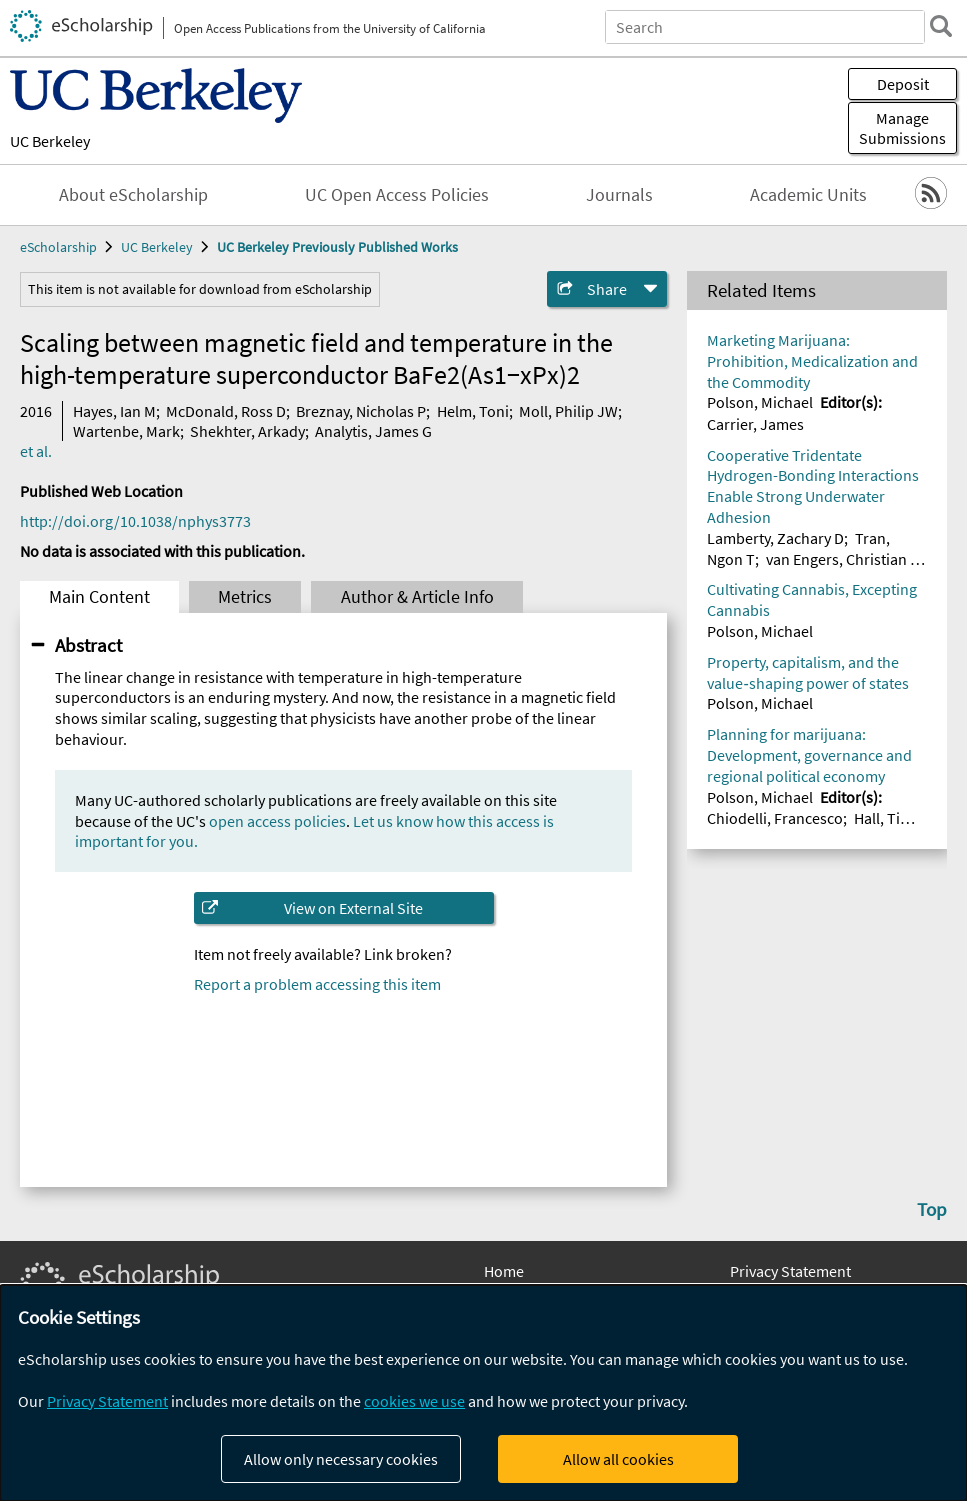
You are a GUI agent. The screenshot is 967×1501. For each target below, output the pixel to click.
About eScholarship (133, 195)
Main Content (99, 597)
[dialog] (483, 1393)
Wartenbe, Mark (126, 431)
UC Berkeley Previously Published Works (337, 247)
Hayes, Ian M (114, 411)
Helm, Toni (473, 411)
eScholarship (58, 247)
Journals (619, 195)
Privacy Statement (790, 1271)
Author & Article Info (417, 597)
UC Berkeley (50, 141)
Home (504, 1271)
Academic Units (808, 195)
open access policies (277, 821)
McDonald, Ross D (226, 411)
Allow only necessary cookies (341, 1459)
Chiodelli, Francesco (775, 818)
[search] (941, 26)
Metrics (245, 597)
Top (932, 1209)
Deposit (903, 84)
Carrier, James (755, 424)
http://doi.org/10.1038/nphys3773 (135, 521)
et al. (36, 451)
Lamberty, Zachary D (775, 538)
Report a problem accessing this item (317, 984)
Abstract (88, 645)
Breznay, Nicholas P (361, 411)
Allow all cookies (618, 1459)
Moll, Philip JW (568, 411)
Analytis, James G (373, 431)
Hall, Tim (883, 818)
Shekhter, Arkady (247, 431)
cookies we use (414, 1401)
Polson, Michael (760, 402)
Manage (902, 128)
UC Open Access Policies (397, 195)
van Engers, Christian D (843, 559)
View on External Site (353, 908)
